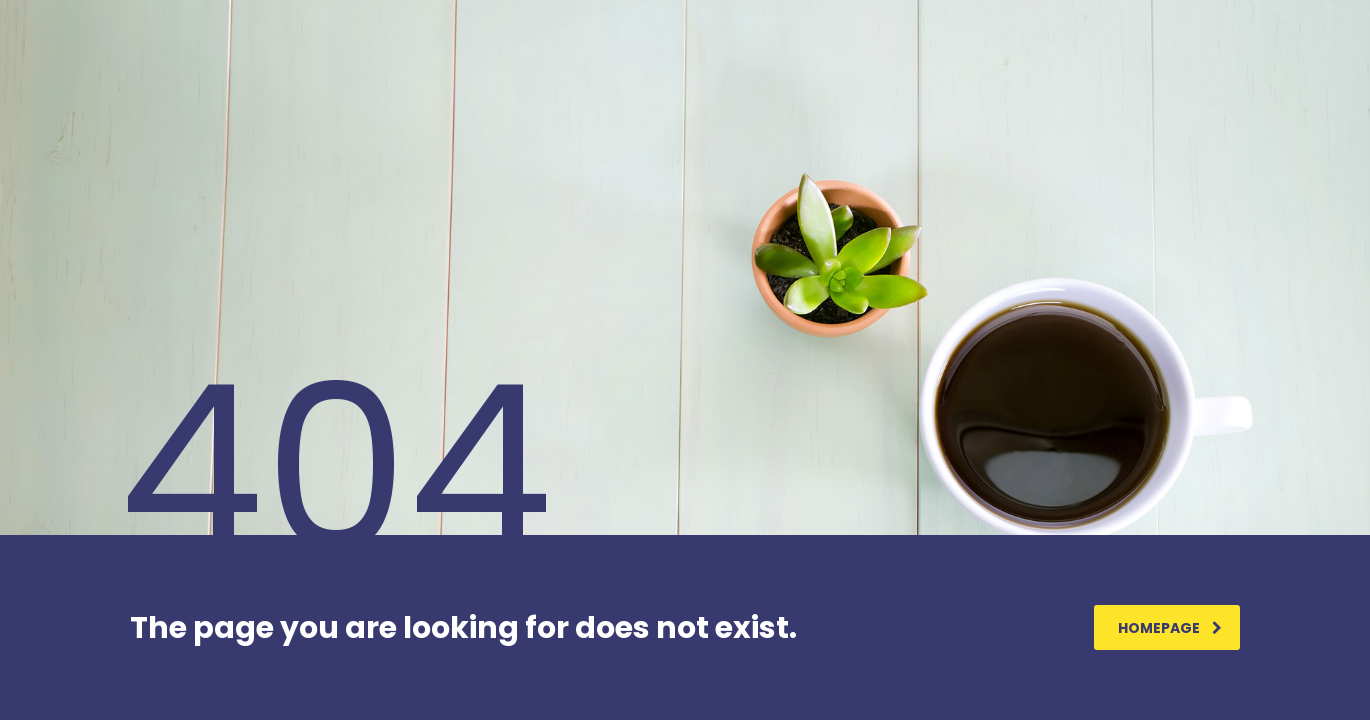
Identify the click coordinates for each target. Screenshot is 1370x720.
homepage (1170, 628)
